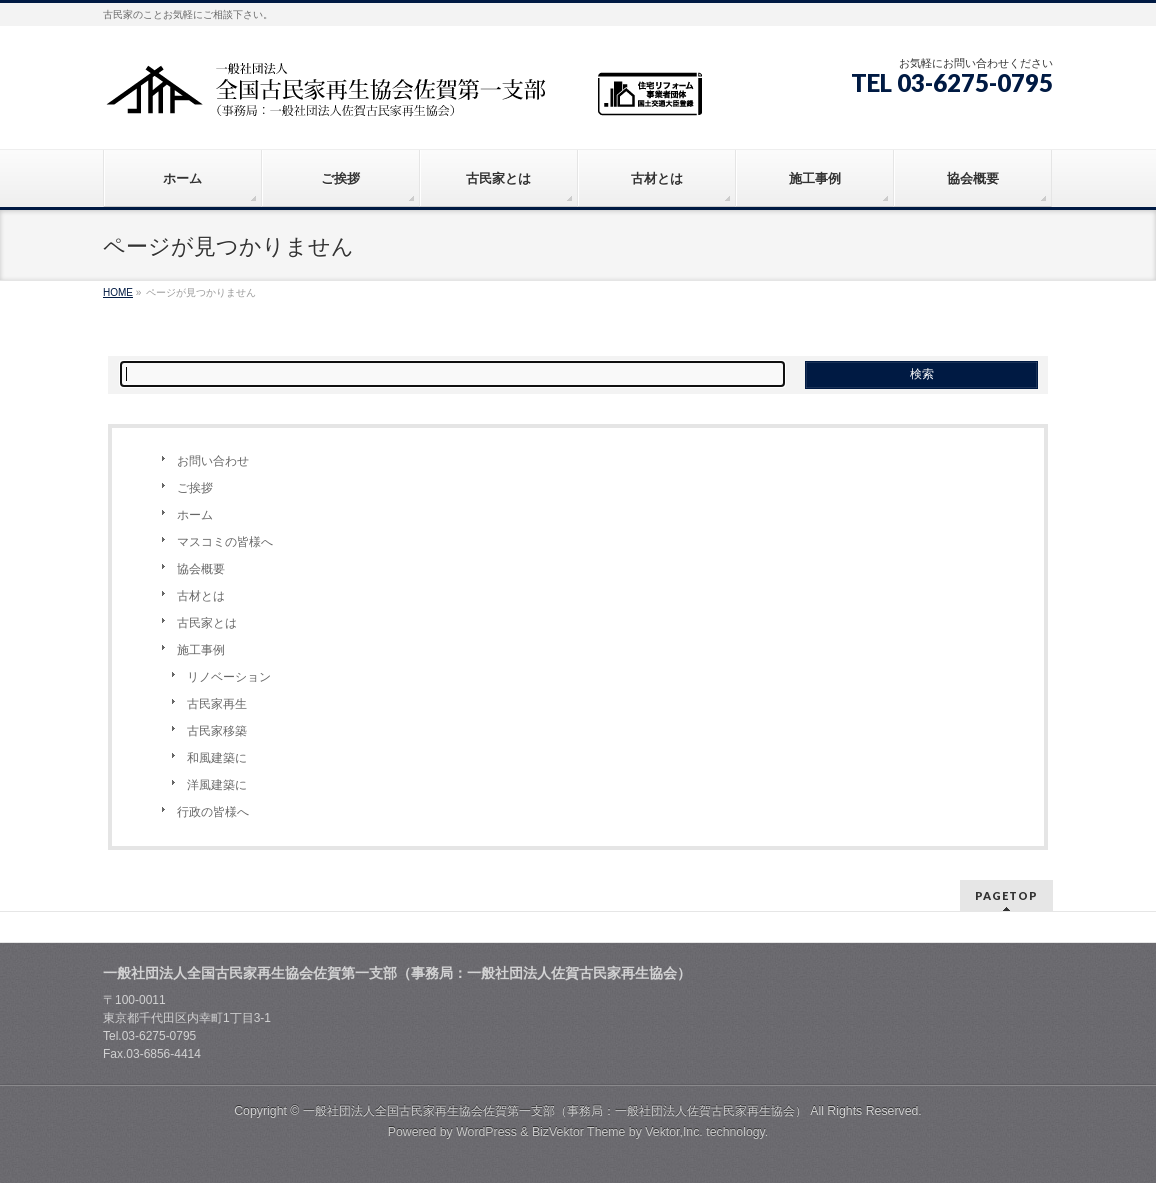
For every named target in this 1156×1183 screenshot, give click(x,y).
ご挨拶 (195, 488)
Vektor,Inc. (674, 1132)
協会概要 (201, 569)
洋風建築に (217, 785)
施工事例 (201, 650)
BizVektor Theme (579, 1132)
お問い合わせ (213, 461)
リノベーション (229, 677)
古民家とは (207, 623)
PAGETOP (1006, 895)
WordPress (486, 1132)
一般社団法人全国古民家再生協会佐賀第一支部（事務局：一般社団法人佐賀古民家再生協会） (555, 1111)
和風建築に (217, 758)
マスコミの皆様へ (225, 542)
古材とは (201, 596)
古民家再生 (217, 704)
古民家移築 (217, 731)
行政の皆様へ (213, 812)
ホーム (195, 515)
